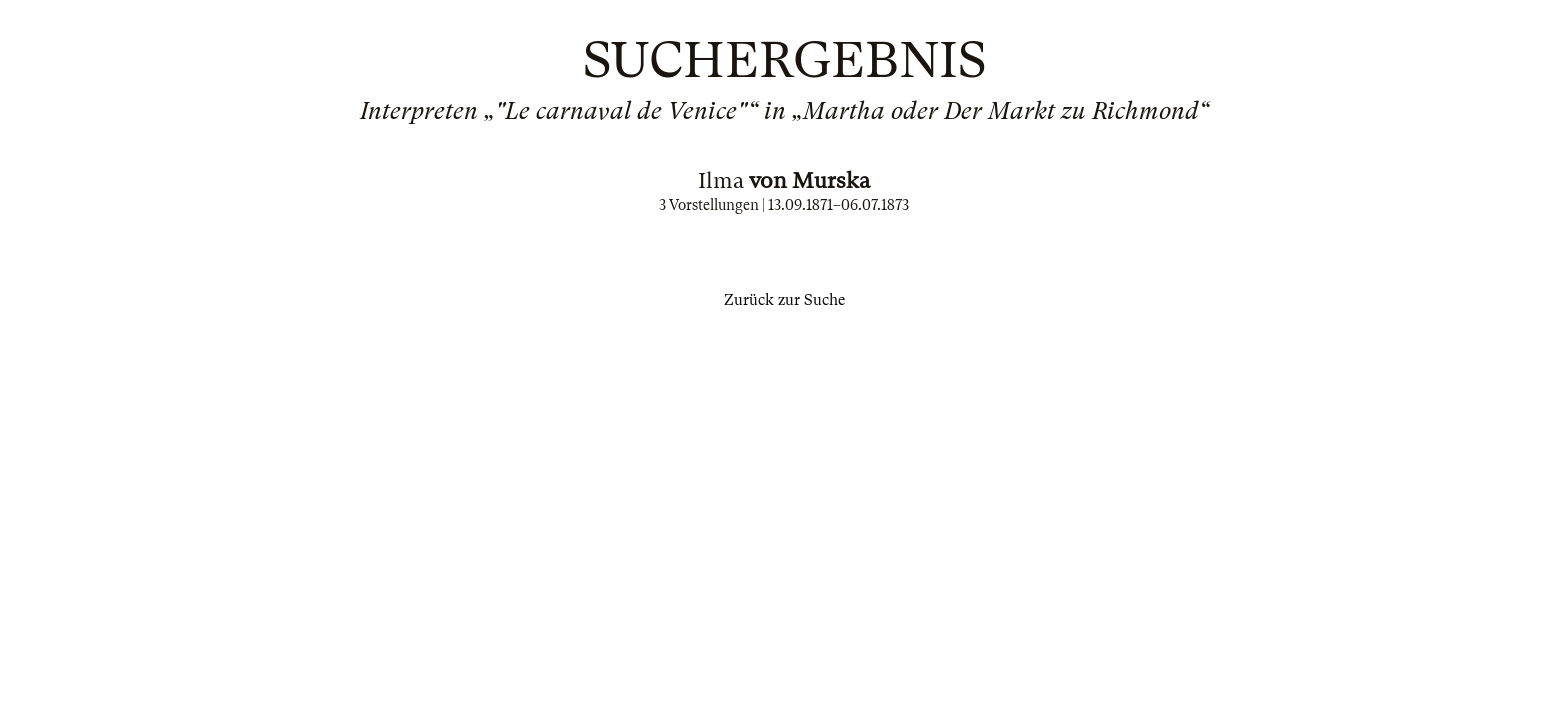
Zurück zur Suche (784, 300)
